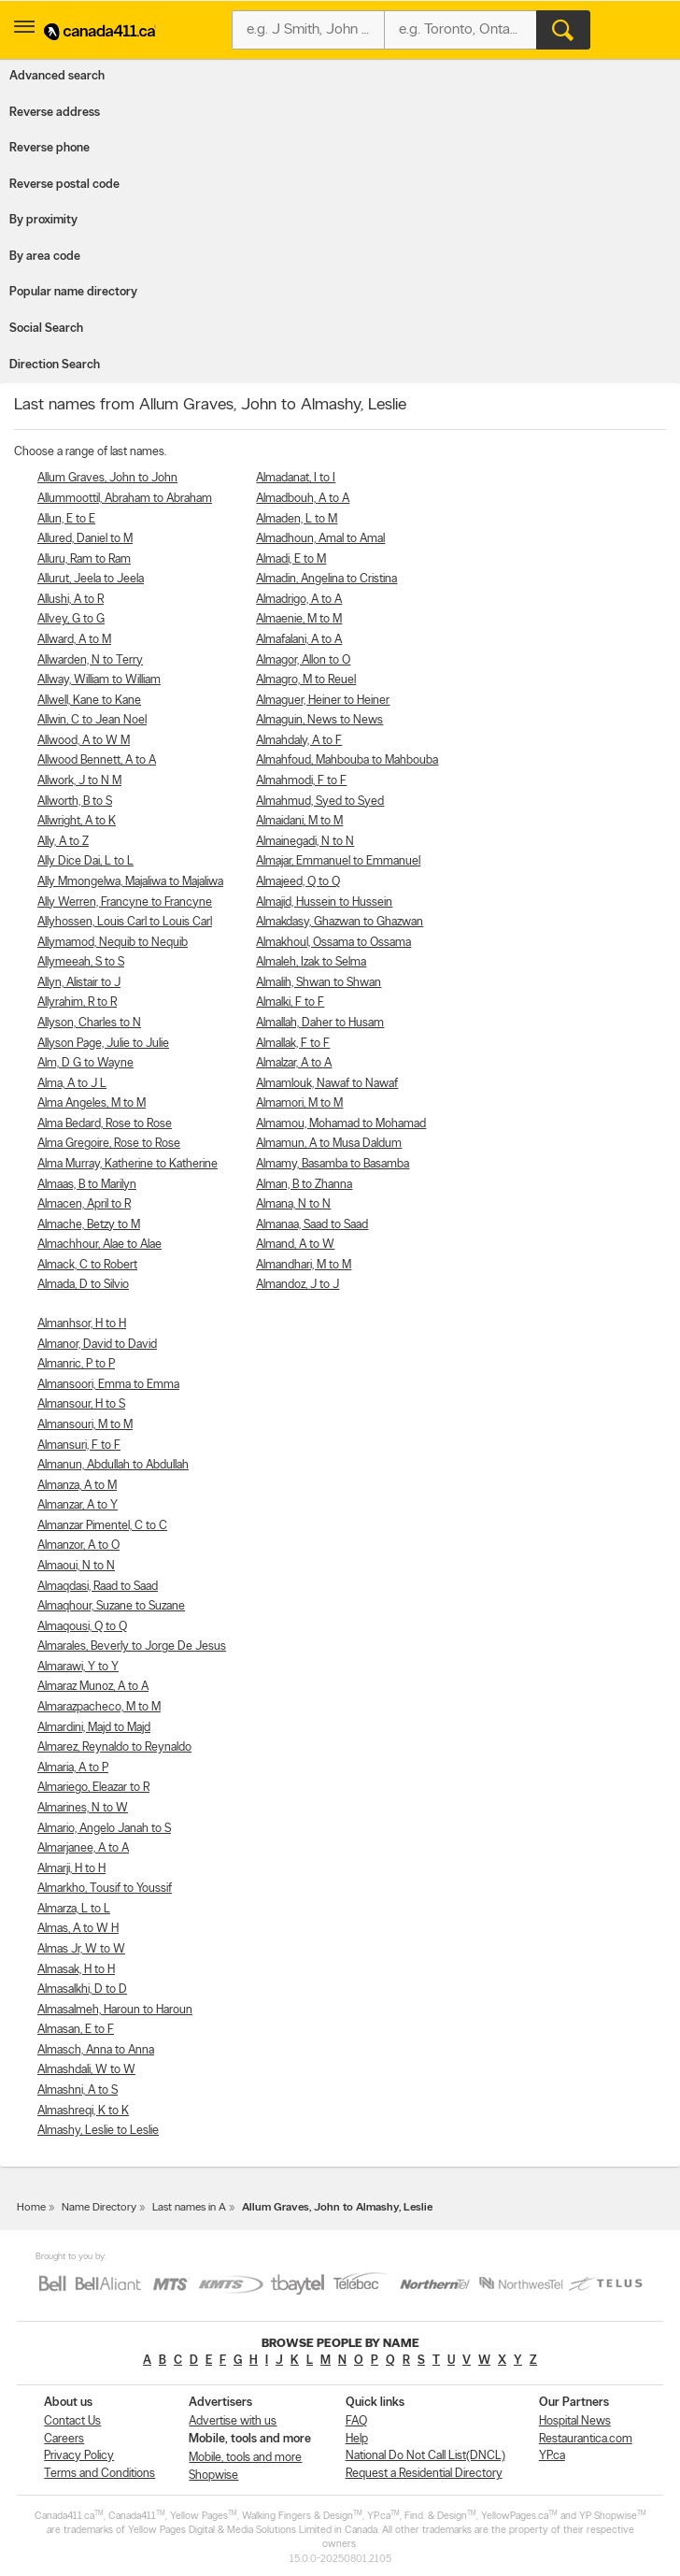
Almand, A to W (295, 1244)
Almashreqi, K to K (83, 2111)
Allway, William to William (99, 680)
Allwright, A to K (76, 821)
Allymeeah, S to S (80, 962)
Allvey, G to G (71, 619)
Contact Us (72, 2421)
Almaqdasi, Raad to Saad (97, 1587)
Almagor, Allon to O (303, 660)
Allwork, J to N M (79, 781)
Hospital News (575, 2421)
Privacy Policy (79, 2456)
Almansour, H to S (81, 1404)
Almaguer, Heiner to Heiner (323, 700)
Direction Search (54, 365)
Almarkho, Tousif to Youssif (104, 1888)
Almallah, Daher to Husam (320, 1023)
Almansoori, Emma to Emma (108, 1385)
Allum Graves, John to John (107, 478)
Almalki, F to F (290, 1002)
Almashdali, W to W (86, 2070)
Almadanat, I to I (295, 478)
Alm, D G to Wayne (85, 1063)
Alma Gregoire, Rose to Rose (108, 1144)
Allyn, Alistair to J (78, 983)
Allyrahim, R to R (77, 1002)
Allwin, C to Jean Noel (92, 720)
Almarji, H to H (71, 1869)
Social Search (46, 328)
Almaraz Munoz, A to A (93, 1687)
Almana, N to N (293, 1204)
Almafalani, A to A (299, 640)
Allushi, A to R (70, 600)
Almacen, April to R (84, 1204)
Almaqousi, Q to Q (82, 1627)
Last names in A (189, 2207)
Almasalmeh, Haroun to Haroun (114, 2010)
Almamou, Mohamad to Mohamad (341, 1124)
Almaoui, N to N (76, 1566)
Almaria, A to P (72, 1768)
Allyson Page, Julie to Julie (103, 1044)
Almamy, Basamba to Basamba (332, 1164)
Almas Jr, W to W (81, 1949)
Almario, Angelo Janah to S (104, 1829)
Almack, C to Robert (87, 1265)
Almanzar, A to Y (77, 1505)
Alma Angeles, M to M (91, 1103)
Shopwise (213, 2475)
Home (31, 2207)
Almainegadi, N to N (305, 842)
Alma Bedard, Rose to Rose (104, 1124)
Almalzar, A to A (294, 1063)
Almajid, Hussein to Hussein (324, 902)
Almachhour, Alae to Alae (99, 1244)
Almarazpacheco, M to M (99, 1707)
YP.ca (552, 2456)
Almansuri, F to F (78, 1445)
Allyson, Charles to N (89, 1023)
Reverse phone (49, 148)
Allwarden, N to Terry (90, 660)
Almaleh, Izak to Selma (311, 962)
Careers (64, 2439)
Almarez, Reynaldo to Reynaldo (114, 1747)
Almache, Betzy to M (88, 1225)
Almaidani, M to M (299, 821)
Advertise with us (232, 2421)
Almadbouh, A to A (302, 499)
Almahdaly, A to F (299, 741)
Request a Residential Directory (424, 2474)
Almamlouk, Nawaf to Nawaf (327, 1084)
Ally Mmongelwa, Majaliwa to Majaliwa (130, 882)
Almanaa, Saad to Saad (312, 1225)
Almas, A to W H (78, 1929)
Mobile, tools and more (245, 2458)
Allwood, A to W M (83, 741)
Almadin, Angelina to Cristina (326, 579)
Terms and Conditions (99, 2474)
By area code (44, 256)
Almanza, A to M (77, 1486)
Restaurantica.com (585, 2439)
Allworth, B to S (74, 801)
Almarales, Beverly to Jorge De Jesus (131, 1646)
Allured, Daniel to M (85, 539)
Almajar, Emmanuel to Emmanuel (338, 861)
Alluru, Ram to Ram (84, 559)
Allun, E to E (66, 519)
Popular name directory (73, 292)
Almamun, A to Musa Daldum (329, 1144)
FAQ (356, 2421)
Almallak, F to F (293, 1044)
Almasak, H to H (76, 1970)
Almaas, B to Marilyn (86, 1185)
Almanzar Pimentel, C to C (102, 1526)
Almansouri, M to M (85, 1425)
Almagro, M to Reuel (306, 680)
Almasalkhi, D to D (82, 1989)
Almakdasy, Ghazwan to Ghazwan (339, 922)
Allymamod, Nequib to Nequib (112, 943)
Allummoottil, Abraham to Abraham (124, 499)
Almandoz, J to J (297, 1285)
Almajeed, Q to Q (298, 882)
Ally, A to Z (63, 842)
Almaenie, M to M (299, 619)
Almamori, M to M (299, 1103)
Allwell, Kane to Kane (89, 700)
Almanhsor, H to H (81, 1324)
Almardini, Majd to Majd (93, 1728)
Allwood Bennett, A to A (96, 760)
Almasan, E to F (75, 2030)
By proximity (43, 220)
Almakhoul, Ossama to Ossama (333, 943)
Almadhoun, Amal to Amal (320, 539)
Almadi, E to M (291, 559)
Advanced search (57, 76)
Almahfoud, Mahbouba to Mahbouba (347, 760)
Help (357, 2439)
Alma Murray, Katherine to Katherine (127, 1164)
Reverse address (54, 113)
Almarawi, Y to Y (78, 1667)
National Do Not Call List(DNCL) (425, 2456)
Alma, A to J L (71, 1084)
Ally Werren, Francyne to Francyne (124, 902)
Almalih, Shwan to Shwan (318, 983)
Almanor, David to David (97, 1344)
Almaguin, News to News (319, 720)
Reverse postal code (64, 185)
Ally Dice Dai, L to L (85, 861)
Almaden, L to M (296, 519)
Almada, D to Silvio (83, 1285)
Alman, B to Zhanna (304, 1185)
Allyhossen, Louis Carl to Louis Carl (124, 922)
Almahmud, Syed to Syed (320, 801)
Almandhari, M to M (303, 1265)
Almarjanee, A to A (83, 1848)
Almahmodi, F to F (301, 781)
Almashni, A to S (77, 2090)
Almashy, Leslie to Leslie (98, 2131)
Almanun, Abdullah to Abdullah (113, 1465)
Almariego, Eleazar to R (93, 1788)
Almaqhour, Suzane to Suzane (111, 1606)
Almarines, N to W (82, 1808)
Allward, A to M (74, 640)
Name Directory (99, 2207)
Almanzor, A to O (78, 1545)
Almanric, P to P (76, 1364)
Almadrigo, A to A (299, 600)
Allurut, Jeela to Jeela (90, 579)
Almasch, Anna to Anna (95, 2050)
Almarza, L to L (73, 1909)
